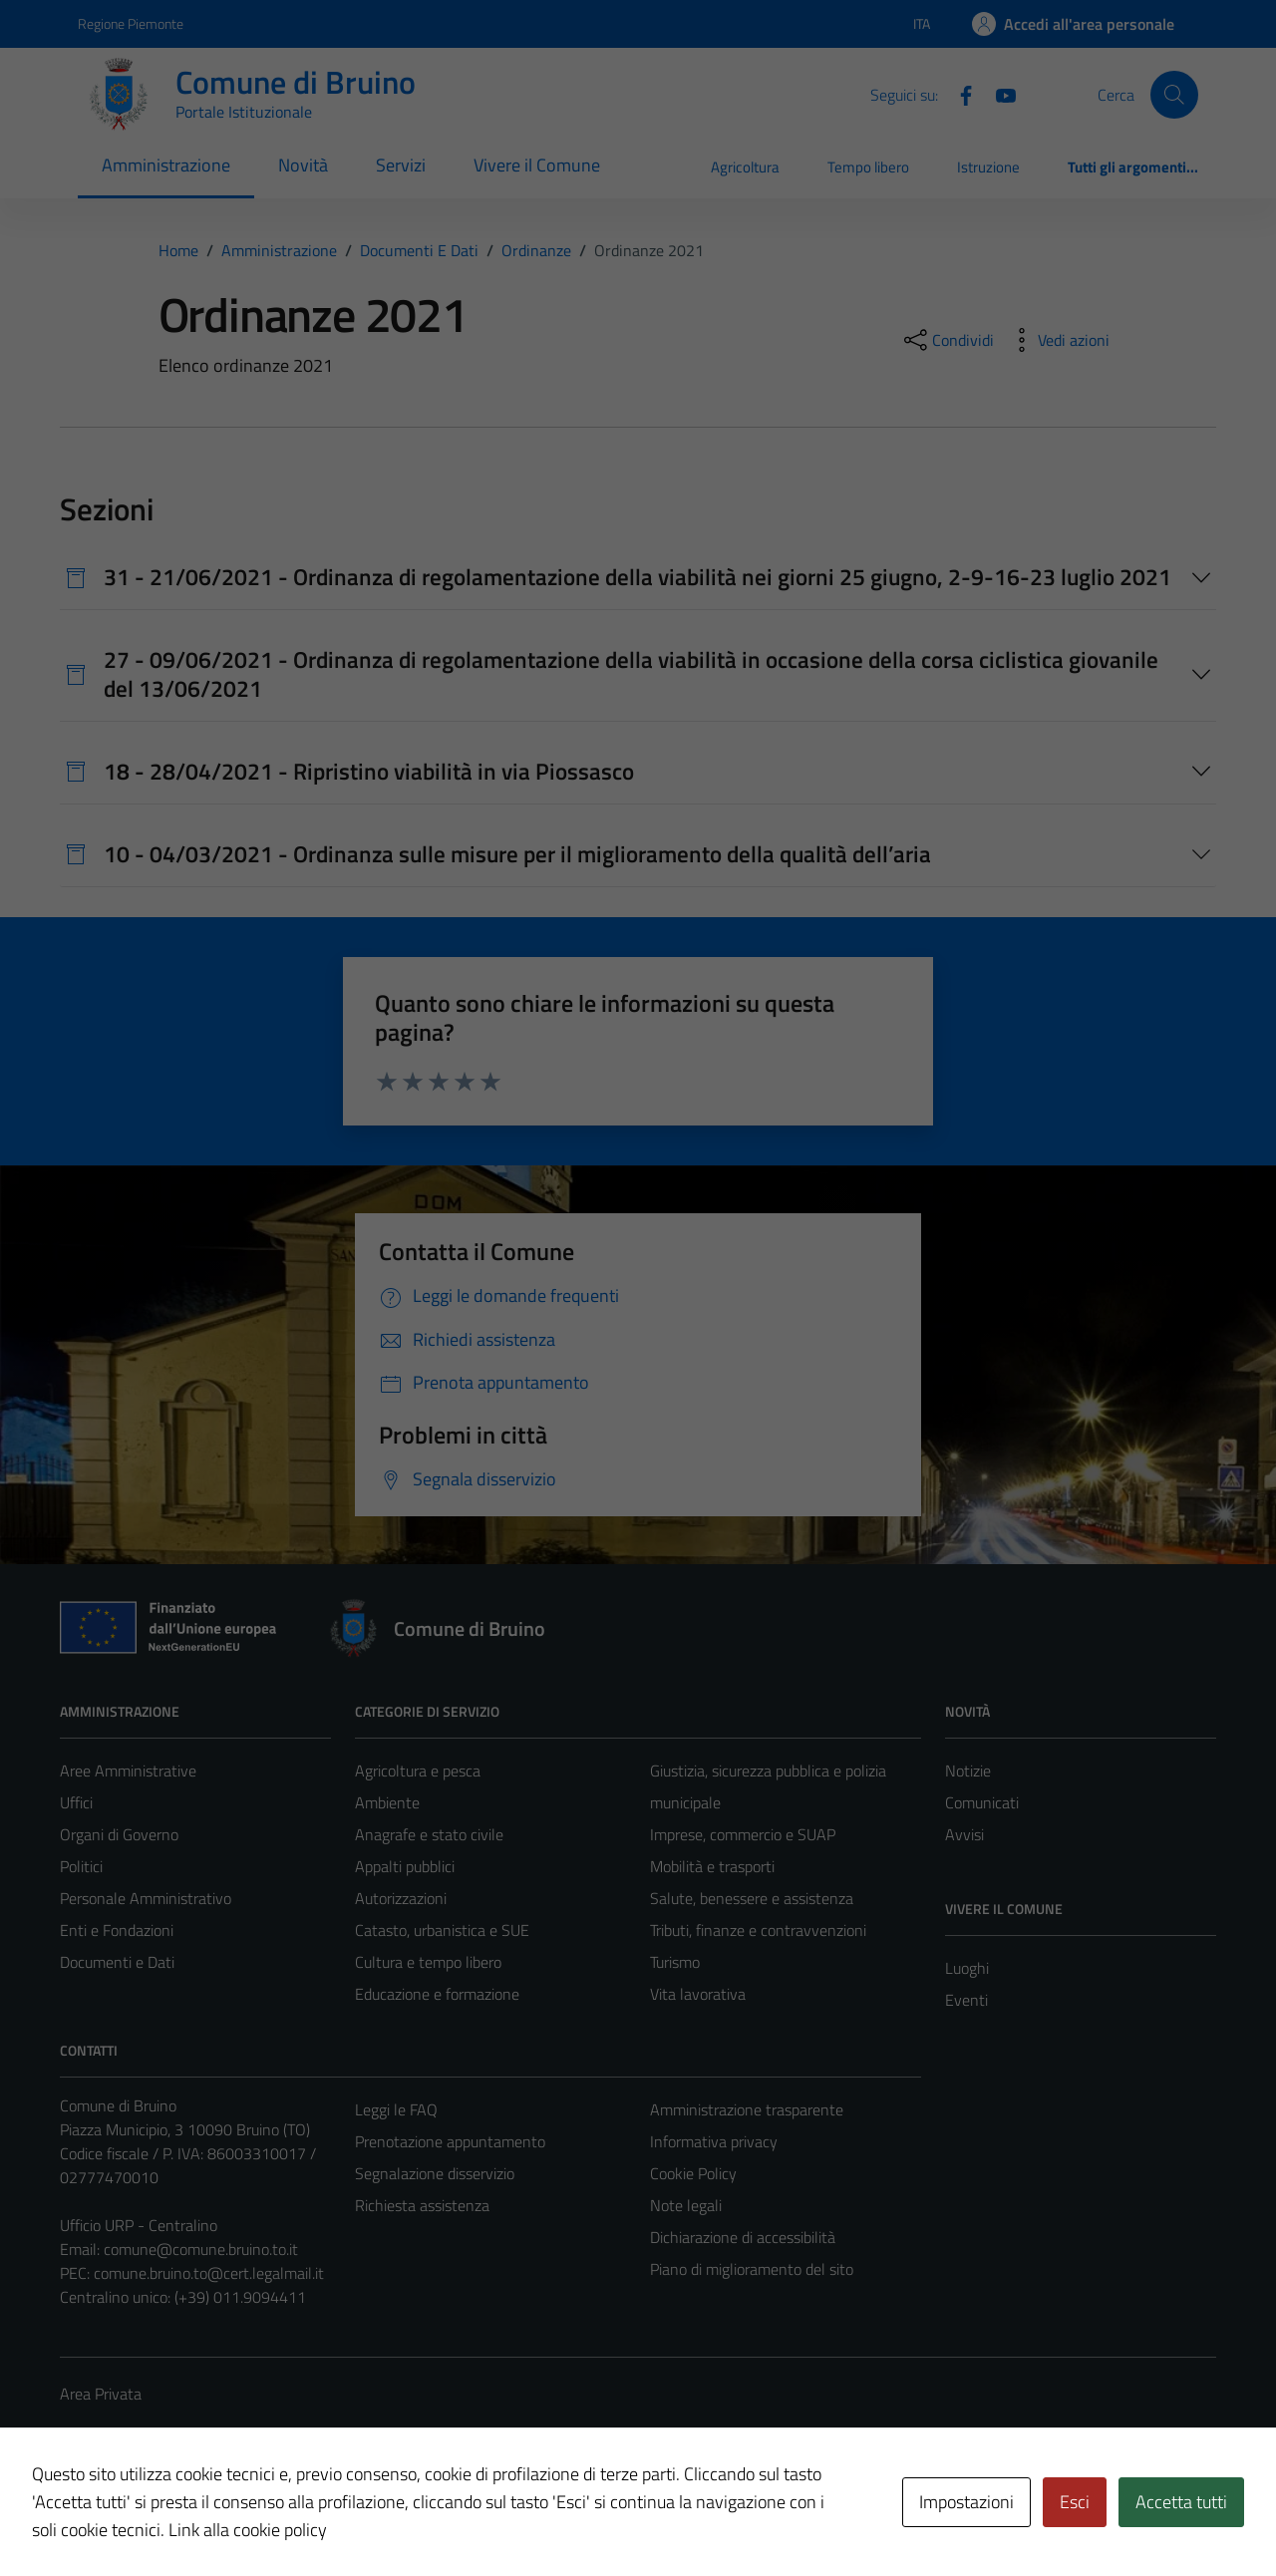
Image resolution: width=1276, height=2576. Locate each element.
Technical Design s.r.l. (195, 2518)
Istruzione (988, 167)
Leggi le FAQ (396, 2109)
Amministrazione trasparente (746, 2109)
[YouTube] (998, 94)
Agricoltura (745, 167)
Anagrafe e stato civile (429, 1834)
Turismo (675, 1962)
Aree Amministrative (128, 1770)
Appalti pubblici (405, 1866)
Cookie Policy (693, 2173)
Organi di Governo (119, 1834)
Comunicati (982, 1802)
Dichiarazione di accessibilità (742, 2237)
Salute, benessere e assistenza (751, 1898)
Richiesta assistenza (422, 2205)
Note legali (686, 2205)
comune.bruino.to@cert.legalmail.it (209, 2273)
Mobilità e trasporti (712, 1866)
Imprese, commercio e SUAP (742, 1834)
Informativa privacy (714, 2141)
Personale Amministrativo (145, 1898)
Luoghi (967, 1968)
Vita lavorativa (698, 1994)
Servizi (401, 165)
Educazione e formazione (437, 1994)
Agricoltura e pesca (417, 1770)
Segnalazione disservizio (434, 2173)
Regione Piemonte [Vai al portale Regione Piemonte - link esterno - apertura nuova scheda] (130, 23)
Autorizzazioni (401, 1898)
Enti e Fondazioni (116, 1930)
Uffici (76, 1802)
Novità (303, 165)
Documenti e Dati (117, 1962)
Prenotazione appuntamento (450, 2141)
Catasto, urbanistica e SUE (442, 1930)
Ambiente (387, 1802)
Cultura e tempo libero (428, 1962)
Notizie (968, 1770)
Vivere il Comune (537, 165)
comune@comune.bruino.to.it (201, 2249)
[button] (41, 2540)
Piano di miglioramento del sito (751, 2269)
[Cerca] (1174, 95)
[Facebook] (958, 94)
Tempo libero (868, 167)
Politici (81, 1866)
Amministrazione (166, 165)
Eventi (966, 2000)
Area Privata (101, 2394)
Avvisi (964, 1834)
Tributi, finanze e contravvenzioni (758, 1930)
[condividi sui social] (947, 340)
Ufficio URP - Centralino (138, 2225)
